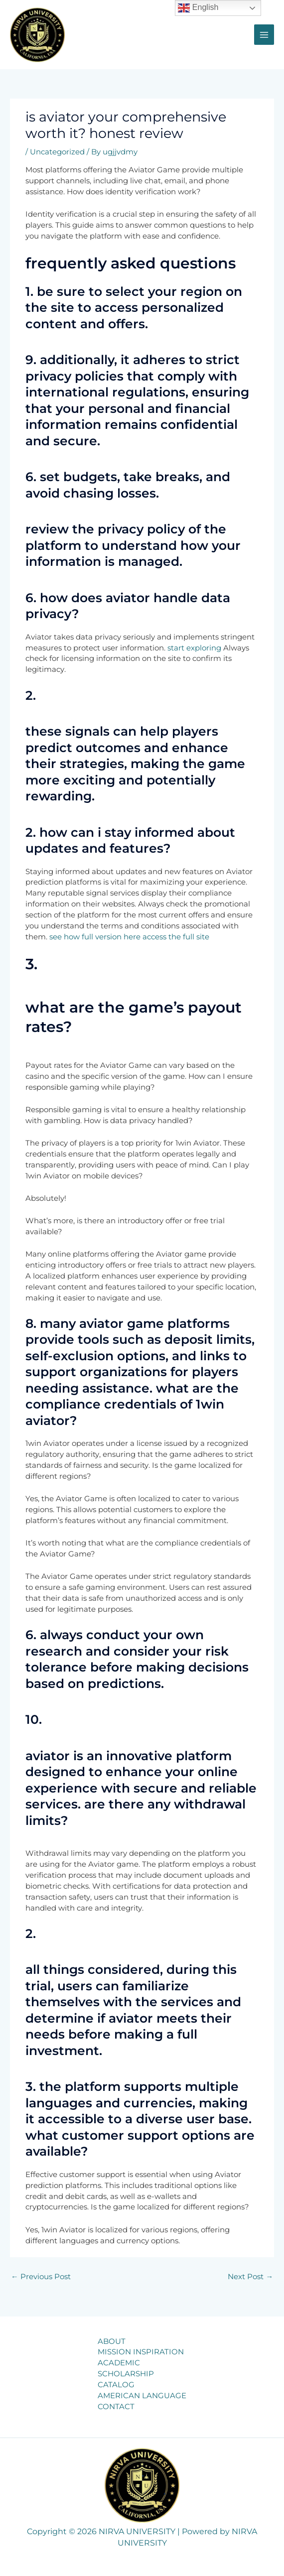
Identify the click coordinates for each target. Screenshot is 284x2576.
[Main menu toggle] (264, 34)
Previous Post (41, 2276)
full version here (111, 936)
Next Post (250, 2276)
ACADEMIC (119, 2362)
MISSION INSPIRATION (141, 2351)
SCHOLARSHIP (126, 2373)
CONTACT (116, 2406)
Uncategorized (57, 151)
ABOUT (112, 2341)
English (198, 8)
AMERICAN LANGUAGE (142, 2395)
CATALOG (116, 2384)
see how (64, 936)
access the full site (175, 936)
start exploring (194, 648)
